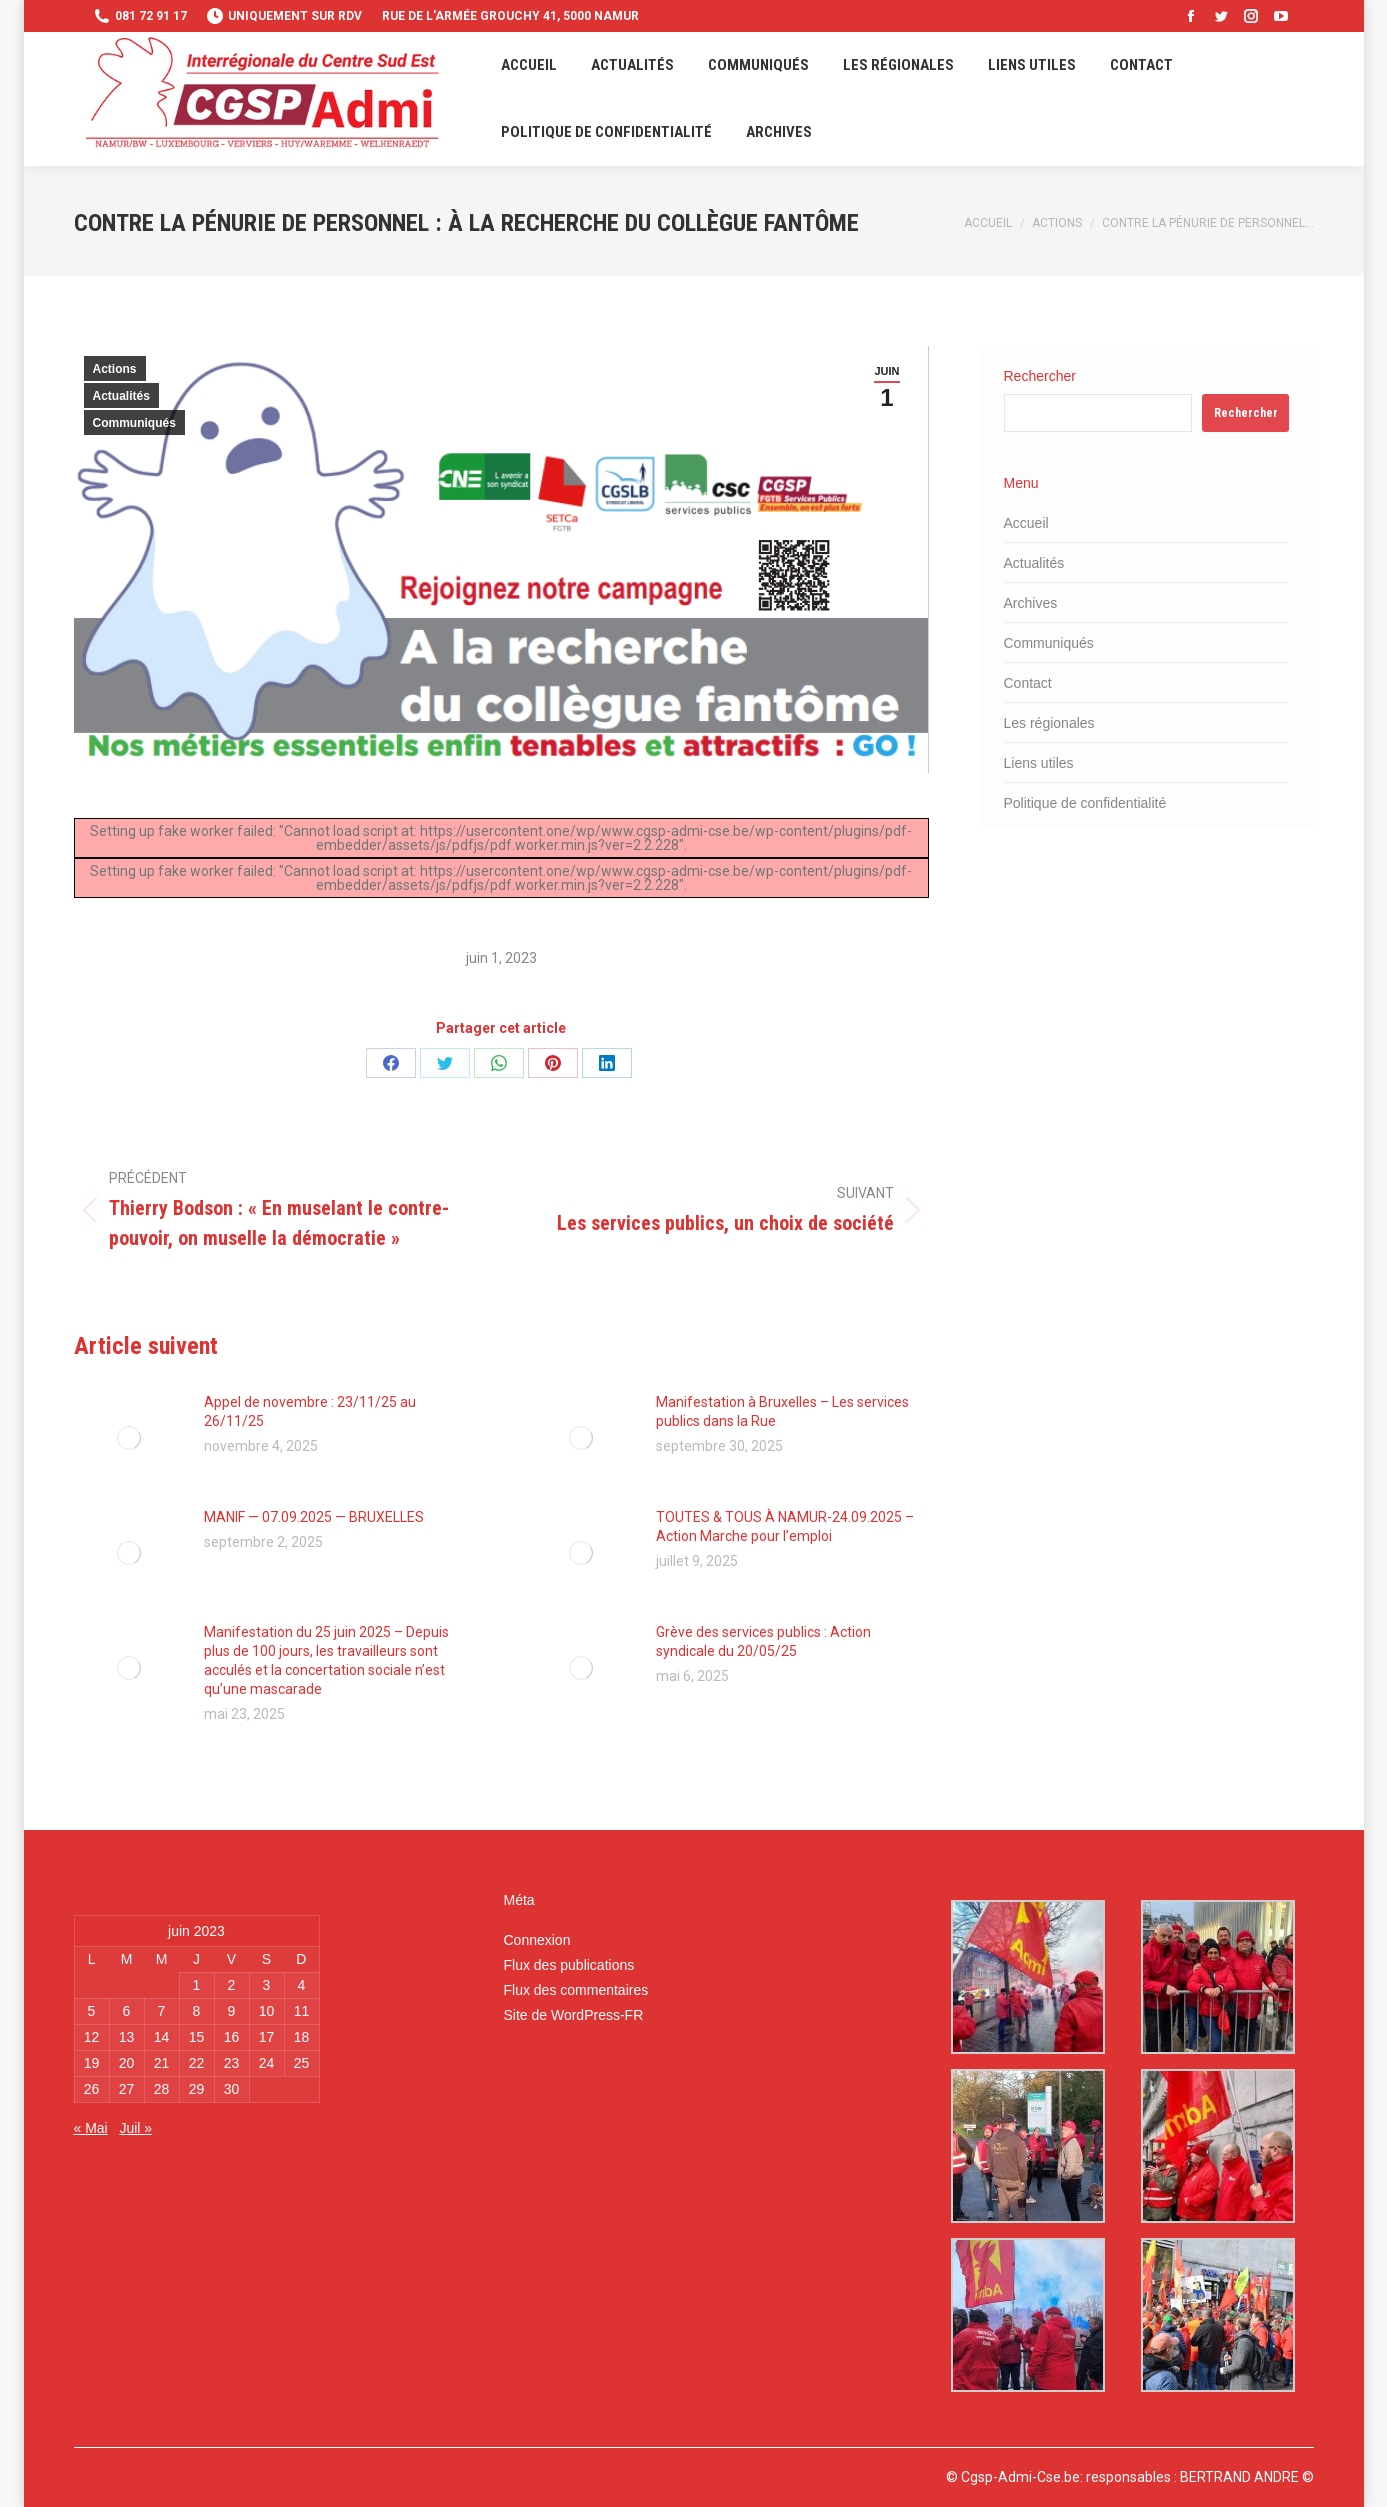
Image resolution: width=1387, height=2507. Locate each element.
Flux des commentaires (575, 1990)
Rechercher (1040, 376)
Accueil (1026, 523)
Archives (1031, 603)
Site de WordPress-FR (573, 2015)
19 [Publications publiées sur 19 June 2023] (92, 2063)
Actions (115, 369)
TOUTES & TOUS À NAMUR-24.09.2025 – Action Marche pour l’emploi (785, 1526)
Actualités (121, 396)
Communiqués (134, 423)
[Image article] (129, 1438)
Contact (1028, 683)
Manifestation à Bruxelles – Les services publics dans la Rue (782, 1411)
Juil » (135, 2128)
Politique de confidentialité (1085, 803)
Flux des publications (568, 1965)
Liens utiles (1039, 763)
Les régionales (1049, 723)
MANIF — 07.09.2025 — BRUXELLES (314, 1517)
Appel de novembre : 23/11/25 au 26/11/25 (310, 1411)
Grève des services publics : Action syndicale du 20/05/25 (763, 1641)
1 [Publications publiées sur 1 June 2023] (197, 1985)
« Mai (91, 2128)
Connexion (536, 1940)
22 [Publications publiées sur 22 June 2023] (197, 2063)
